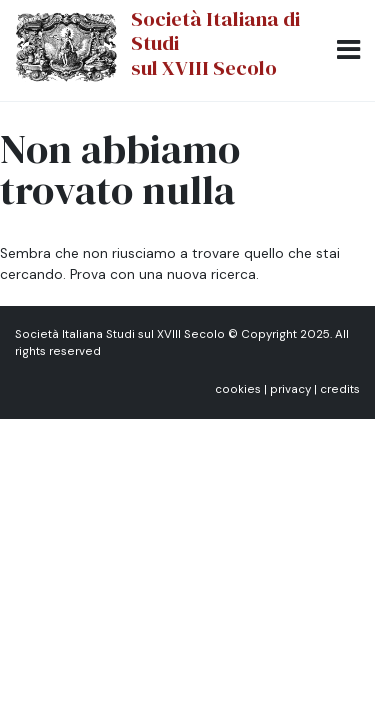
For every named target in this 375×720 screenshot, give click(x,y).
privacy (290, 389)
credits (340, 389)
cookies (238, 389)
